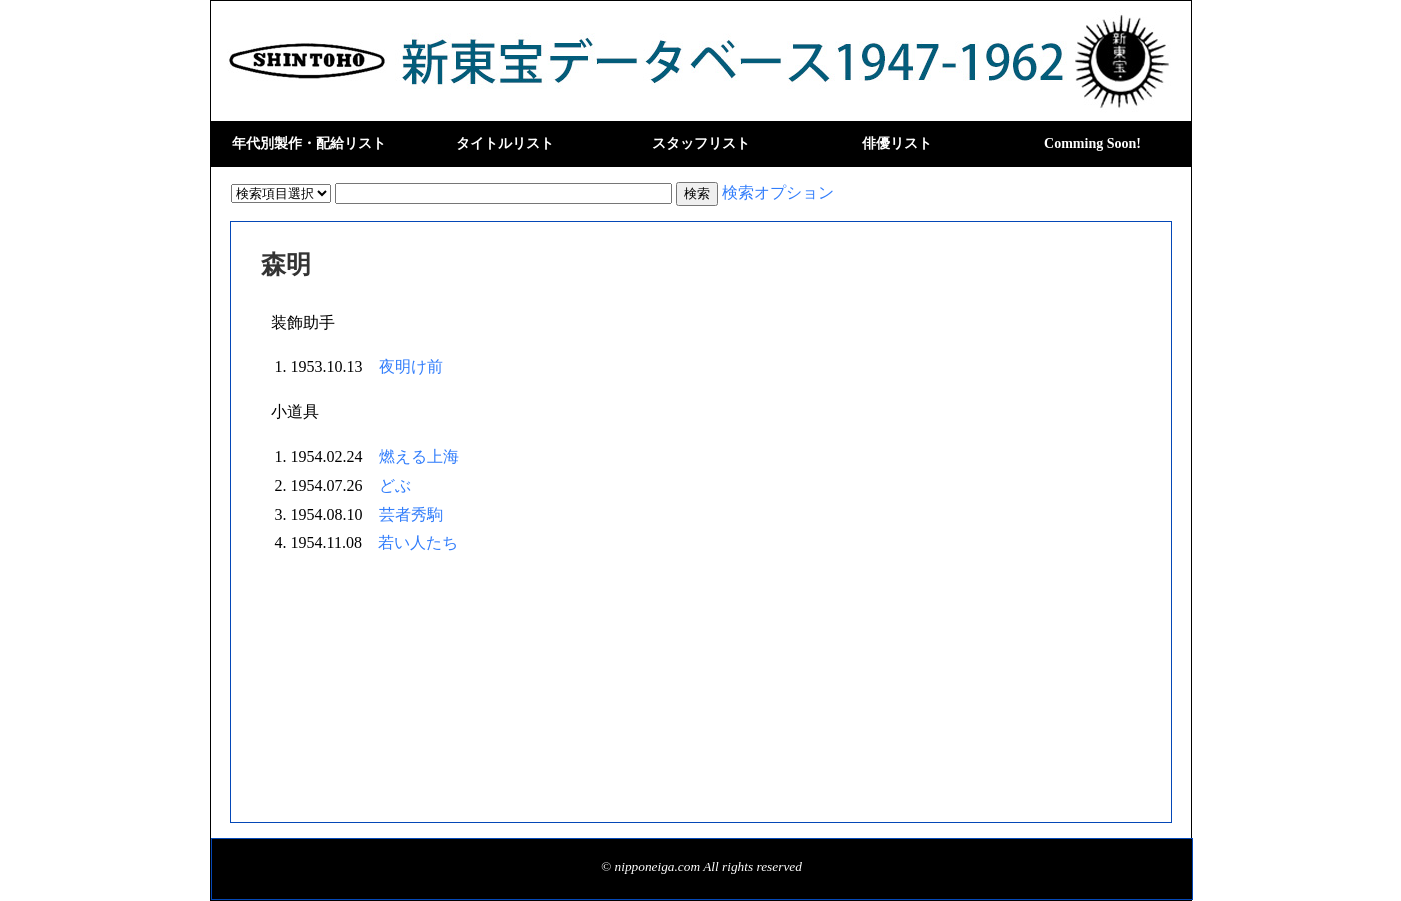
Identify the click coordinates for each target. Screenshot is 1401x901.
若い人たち (418, 542)
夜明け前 (411, 366)
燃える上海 (419, 456)
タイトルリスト (505, 143)
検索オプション (778, 192)
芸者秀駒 (411, 514)
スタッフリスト (701, 143)
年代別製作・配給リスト (309, 143)
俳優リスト (897, 143)
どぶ (395, 485)
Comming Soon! (1092, 143)
